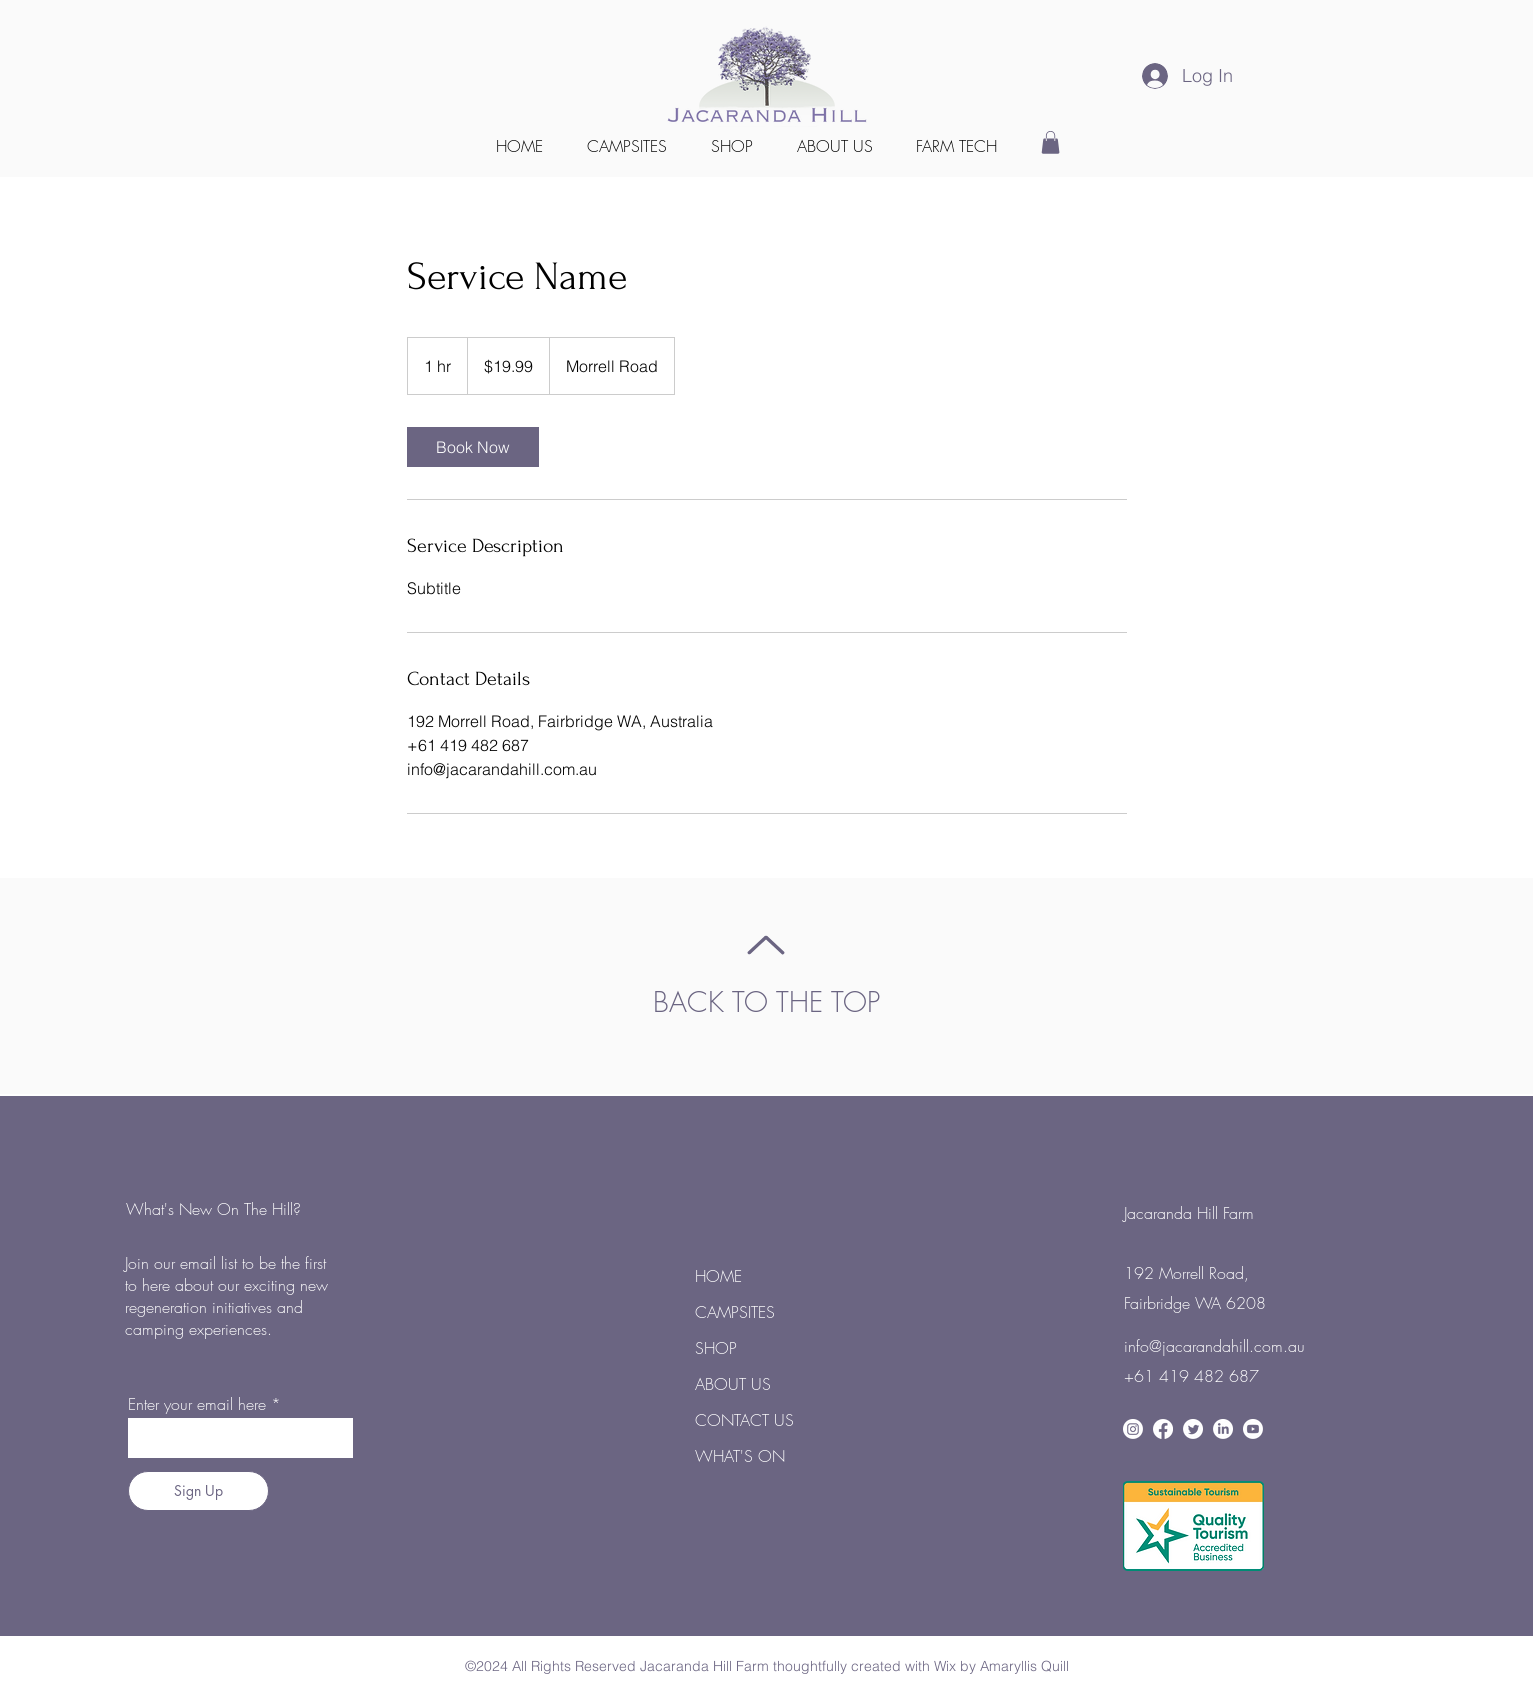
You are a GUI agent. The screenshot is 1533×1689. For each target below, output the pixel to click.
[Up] (766, 945)
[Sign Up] (198, 1491)
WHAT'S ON (740, 1456)
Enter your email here (197, 1404)
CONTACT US (744, 1420)
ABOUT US (733, 1384)
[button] (957, 146)
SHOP (716, 1348)
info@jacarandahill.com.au (1214, 1346)
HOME (718, 1276)
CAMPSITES (735, 1312)
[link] (473, 447)
